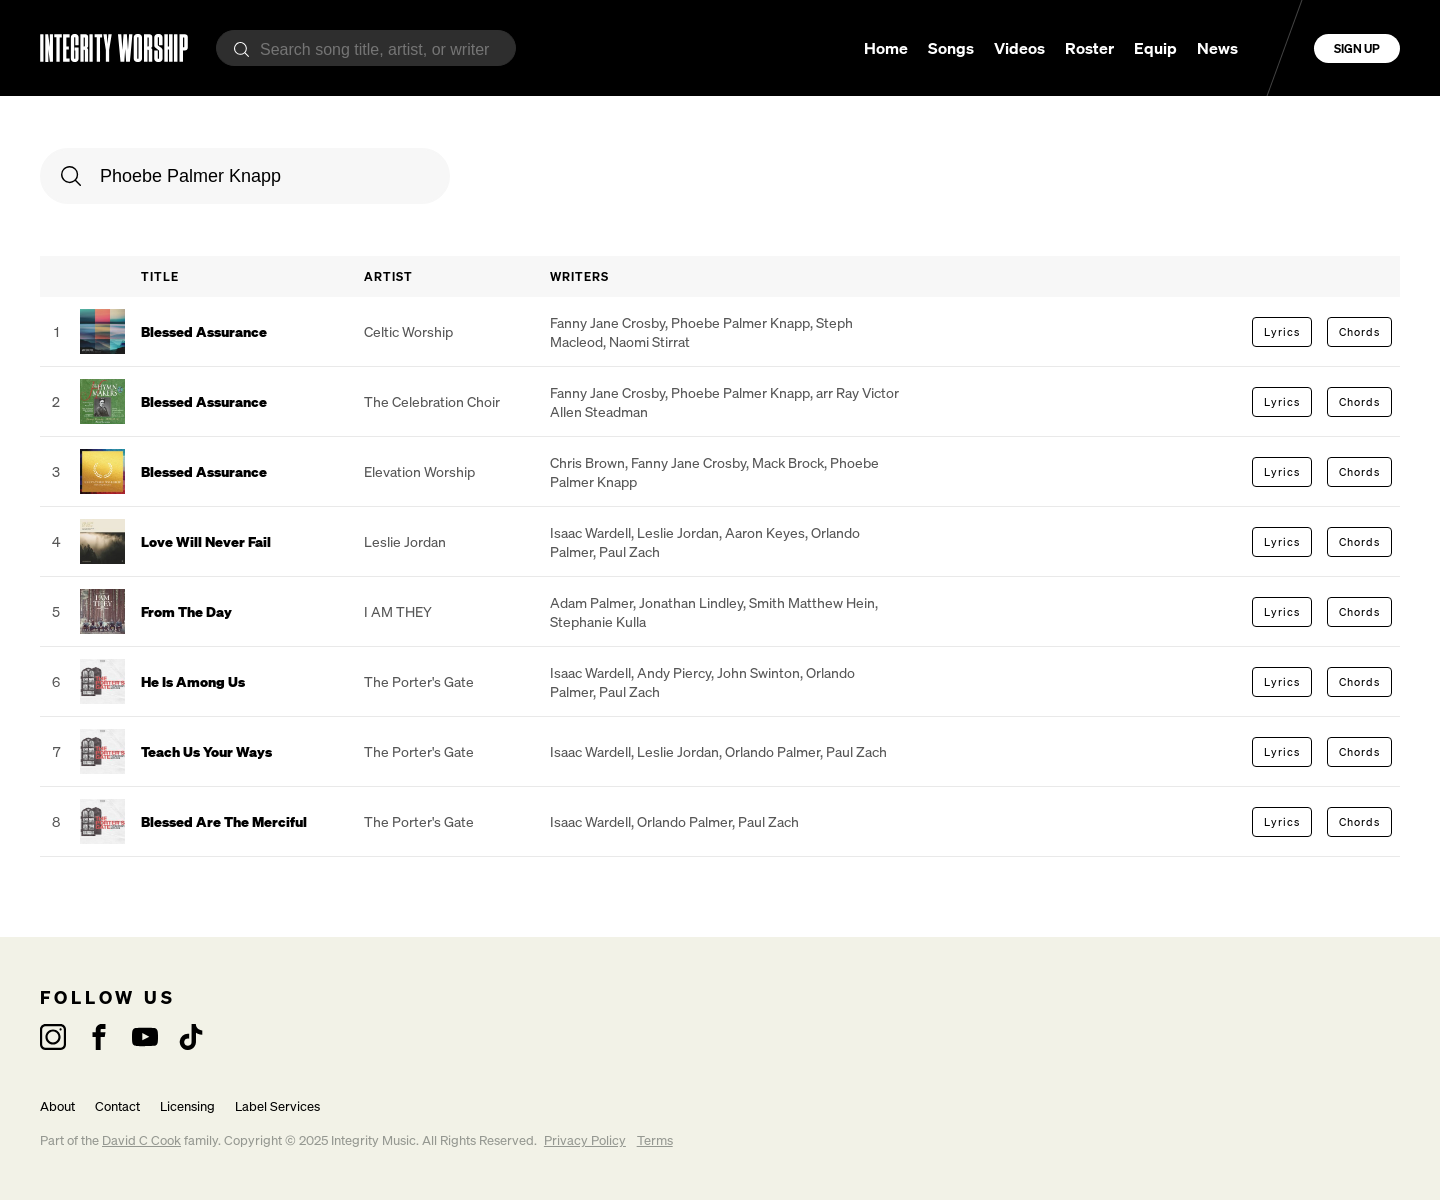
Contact (117, 1106)
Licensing (187, 1106)
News (1217, 48)
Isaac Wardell (590, 532)
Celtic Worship (408, 331)
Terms (655, 1140)
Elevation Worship (419, 471)
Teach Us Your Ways (206, 751)
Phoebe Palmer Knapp (740, 322)
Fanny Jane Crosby (607, 322)
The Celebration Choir (432, 401)
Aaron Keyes (765, 532)
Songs (951, 48)
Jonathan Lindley (691, 602)
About (57, 1106)
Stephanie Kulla (598, 621)
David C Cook (141, 1140)
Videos (1019, 48)
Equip (1155, 48)
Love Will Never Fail (206, 541)
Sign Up (1357, 48)
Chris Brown (587, 462)
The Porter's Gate (419, 681)
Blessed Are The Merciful (224, 821)
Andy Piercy (674, 672)
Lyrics (1282, 332)
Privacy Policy (585, 1140)
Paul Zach (629, 551)
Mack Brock (788, 462)
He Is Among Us (193, 681)
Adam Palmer (591, 602)
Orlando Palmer (772, 751)
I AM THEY (398, 611)
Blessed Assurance (204, 331)
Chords (1359, 332)
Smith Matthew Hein (812, 602)
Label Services (277, 1106)
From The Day (186, 611)
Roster (1089, 48)
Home (886, 48)
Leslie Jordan (405, 541)
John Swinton (758, 672)
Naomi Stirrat (649, 341)
